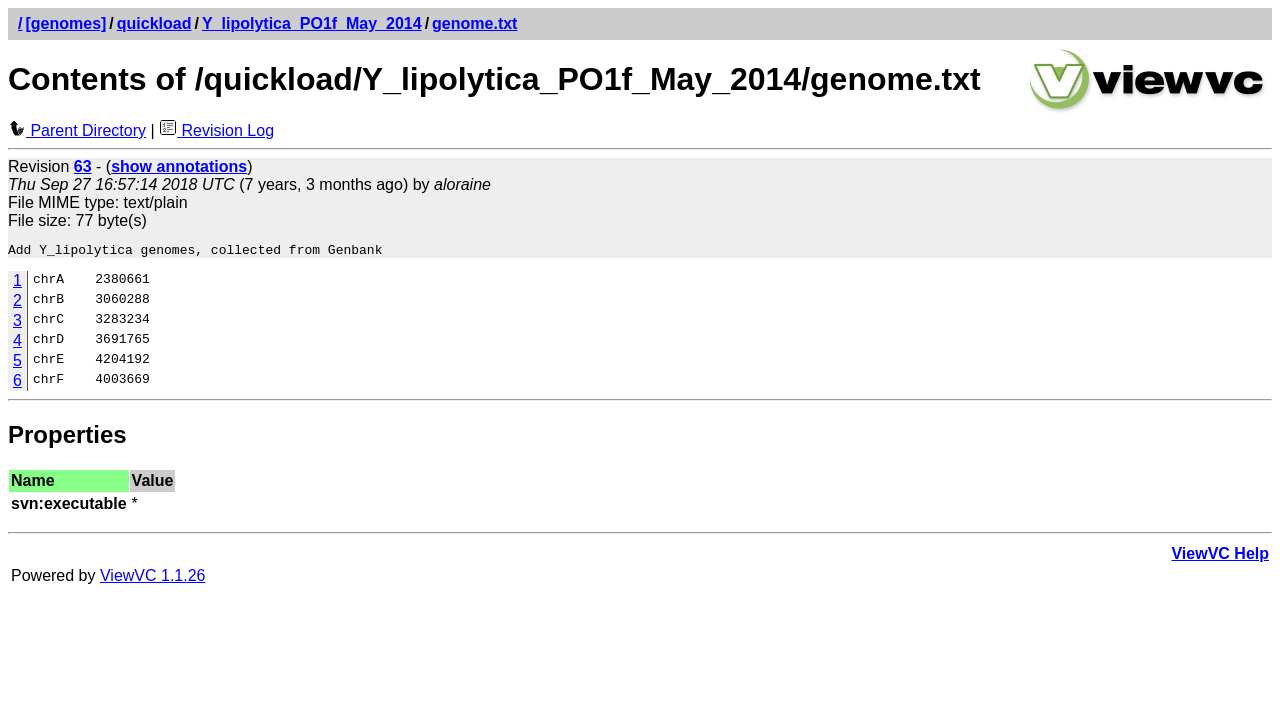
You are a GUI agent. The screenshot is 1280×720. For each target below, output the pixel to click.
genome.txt (474, 23)
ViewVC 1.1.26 (153, 578)
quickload (154, 23)
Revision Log (216, 130)
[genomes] (65, 23)
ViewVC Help (1220, 556)
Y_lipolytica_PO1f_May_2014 (312, 23)
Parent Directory (77, 130)
